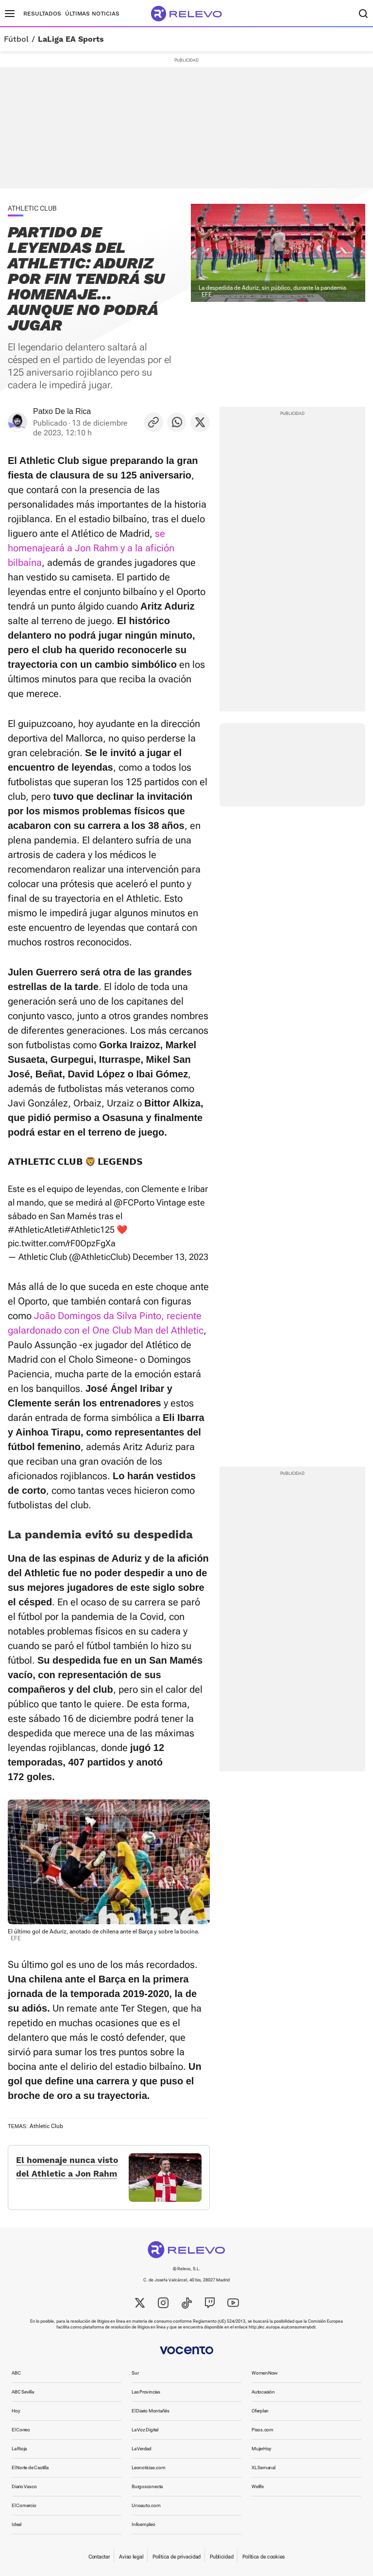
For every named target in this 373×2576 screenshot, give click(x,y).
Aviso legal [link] (131, 2557)
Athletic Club (46, 2126)
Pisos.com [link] (262, 2429)
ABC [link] (16, 2373)
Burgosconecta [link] (147, 2486)
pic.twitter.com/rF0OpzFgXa (62, 1243)
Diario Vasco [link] (24, 2486)
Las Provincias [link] (146, 2391)
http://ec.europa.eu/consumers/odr (282, 2327)
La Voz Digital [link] (145, 2429)
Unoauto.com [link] (146, 2505)
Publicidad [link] (221, 2557)
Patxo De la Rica (62, 411)
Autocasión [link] (263, 2391)
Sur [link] (135, 2373)
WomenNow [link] (265, 2373)
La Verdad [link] (142, 2448)
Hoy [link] (16, 2410)
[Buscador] (363, 13)
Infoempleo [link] (143, 2524)
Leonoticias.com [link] (149, 2467)
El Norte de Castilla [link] (30, 2467)
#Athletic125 (89, 1229)
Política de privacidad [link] (177, 2557)
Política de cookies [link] (263, 2557)
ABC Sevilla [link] (23, 2391)
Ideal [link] (16, 2524)
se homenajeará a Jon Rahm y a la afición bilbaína (91, 548)
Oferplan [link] (260, 2410)
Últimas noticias (92, 14)
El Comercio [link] (24, 2505)
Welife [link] (258, 2486)
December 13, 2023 (170, 1257)
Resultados (42, 14)
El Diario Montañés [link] (151, 2410)
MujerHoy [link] (261, 2448)
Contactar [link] (99, 2557)
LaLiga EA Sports (71, 39)
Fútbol (16, 39)
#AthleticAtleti (36, 1229)
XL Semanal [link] (263, 2467)
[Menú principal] (9, 13)
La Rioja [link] (19, 2448)
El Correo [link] (21, 2429)
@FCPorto (134, 1202)
